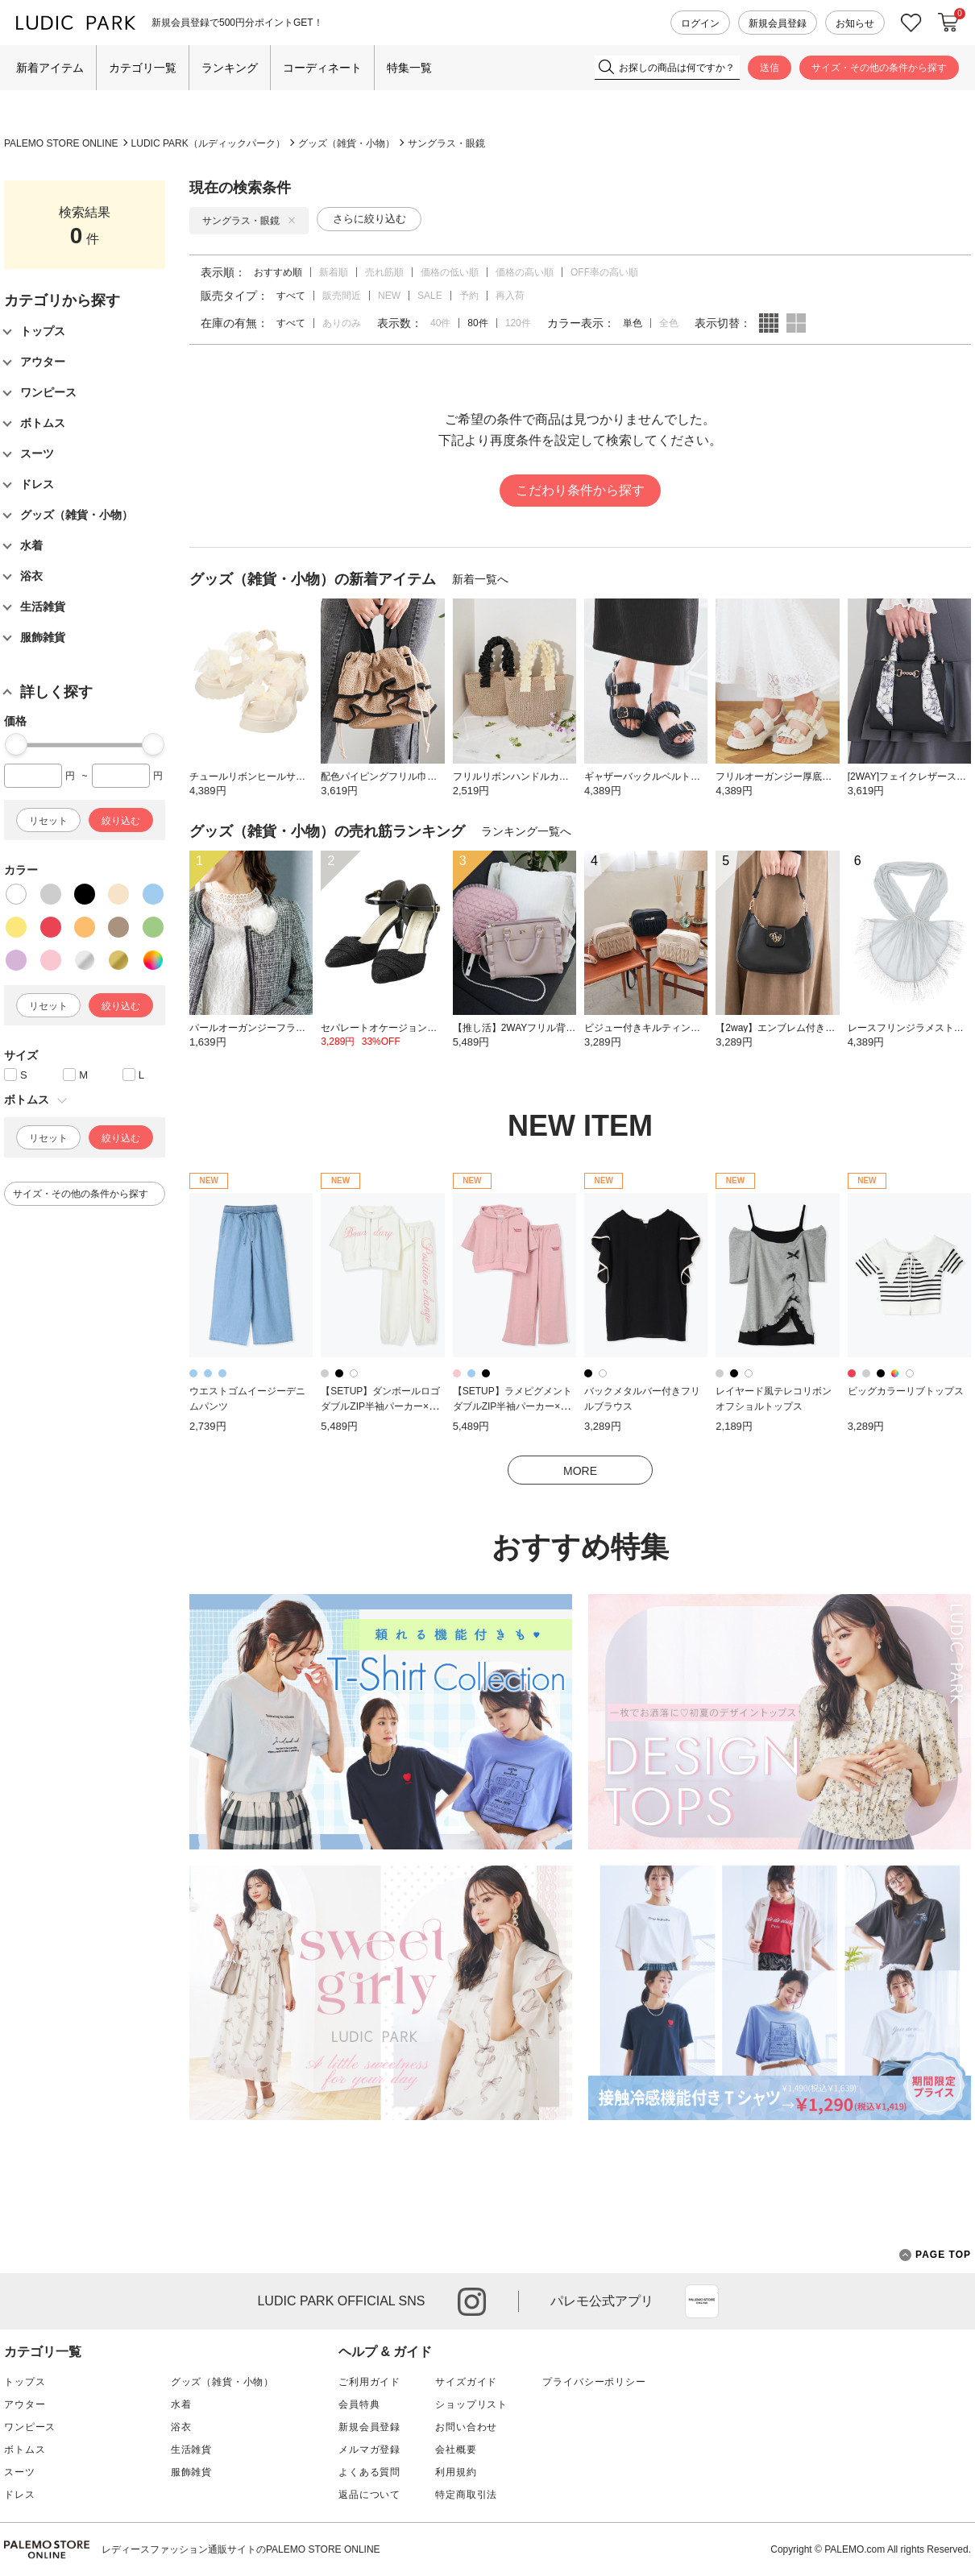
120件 (518, 323)
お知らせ (855, 23)
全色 (668, 323)
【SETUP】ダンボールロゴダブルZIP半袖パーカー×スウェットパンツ (380, 1406)
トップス (24, 2382)
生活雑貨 (191, 2449)
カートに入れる (948, 22)
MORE (580, 1470)
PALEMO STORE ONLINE (61, 143)
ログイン (700, 23)
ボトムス (24, 2449)
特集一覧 (409, 67)
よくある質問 (369, 2472)
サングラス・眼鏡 (446, 143)
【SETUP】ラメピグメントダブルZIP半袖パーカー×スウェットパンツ (512, 1406)
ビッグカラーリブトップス (906, 1391)
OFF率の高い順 (604, 272)
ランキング (229, 67)
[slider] (16, 744)
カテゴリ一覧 (142, 67)
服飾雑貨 (191, 2472)
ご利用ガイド (369, 2382)
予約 (469, 295)
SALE (429, 295)
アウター (24, 2404)
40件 (440, 323)
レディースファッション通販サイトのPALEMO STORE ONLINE (241, 2549)
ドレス (19, 2494)
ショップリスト (471, 2404)
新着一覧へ (480, 579)
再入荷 (510, 295)
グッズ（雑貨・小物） (346, 143)
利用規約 (455, 2472)
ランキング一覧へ (526, 831)
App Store (702, 2301)
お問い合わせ (466, 2427)
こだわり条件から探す (580, 490)
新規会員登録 (778, 23)
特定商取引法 (466, 2494)
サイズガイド (466, 2382)
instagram (472, 2302)
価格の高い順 (525, 272)
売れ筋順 (384, 272)
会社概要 (455, 2449)
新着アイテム (50, 67)
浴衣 (181, 2427)
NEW (389, 295)
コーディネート (322, 67)
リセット (48, 820)
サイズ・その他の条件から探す (879, 67)
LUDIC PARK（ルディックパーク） (208, 143)
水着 (181, 2404)
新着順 (333, 272)
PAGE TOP (935, 2255)
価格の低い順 (450, 272)
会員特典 (359, 2404)
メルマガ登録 (369, 2449)
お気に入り (911, 23)
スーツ (19, 2472)
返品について (369, 2494)
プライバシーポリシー (593, 2382)
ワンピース (30, 2427)
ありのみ (341, 323)
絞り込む (121, 820)
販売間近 (341, 295)
